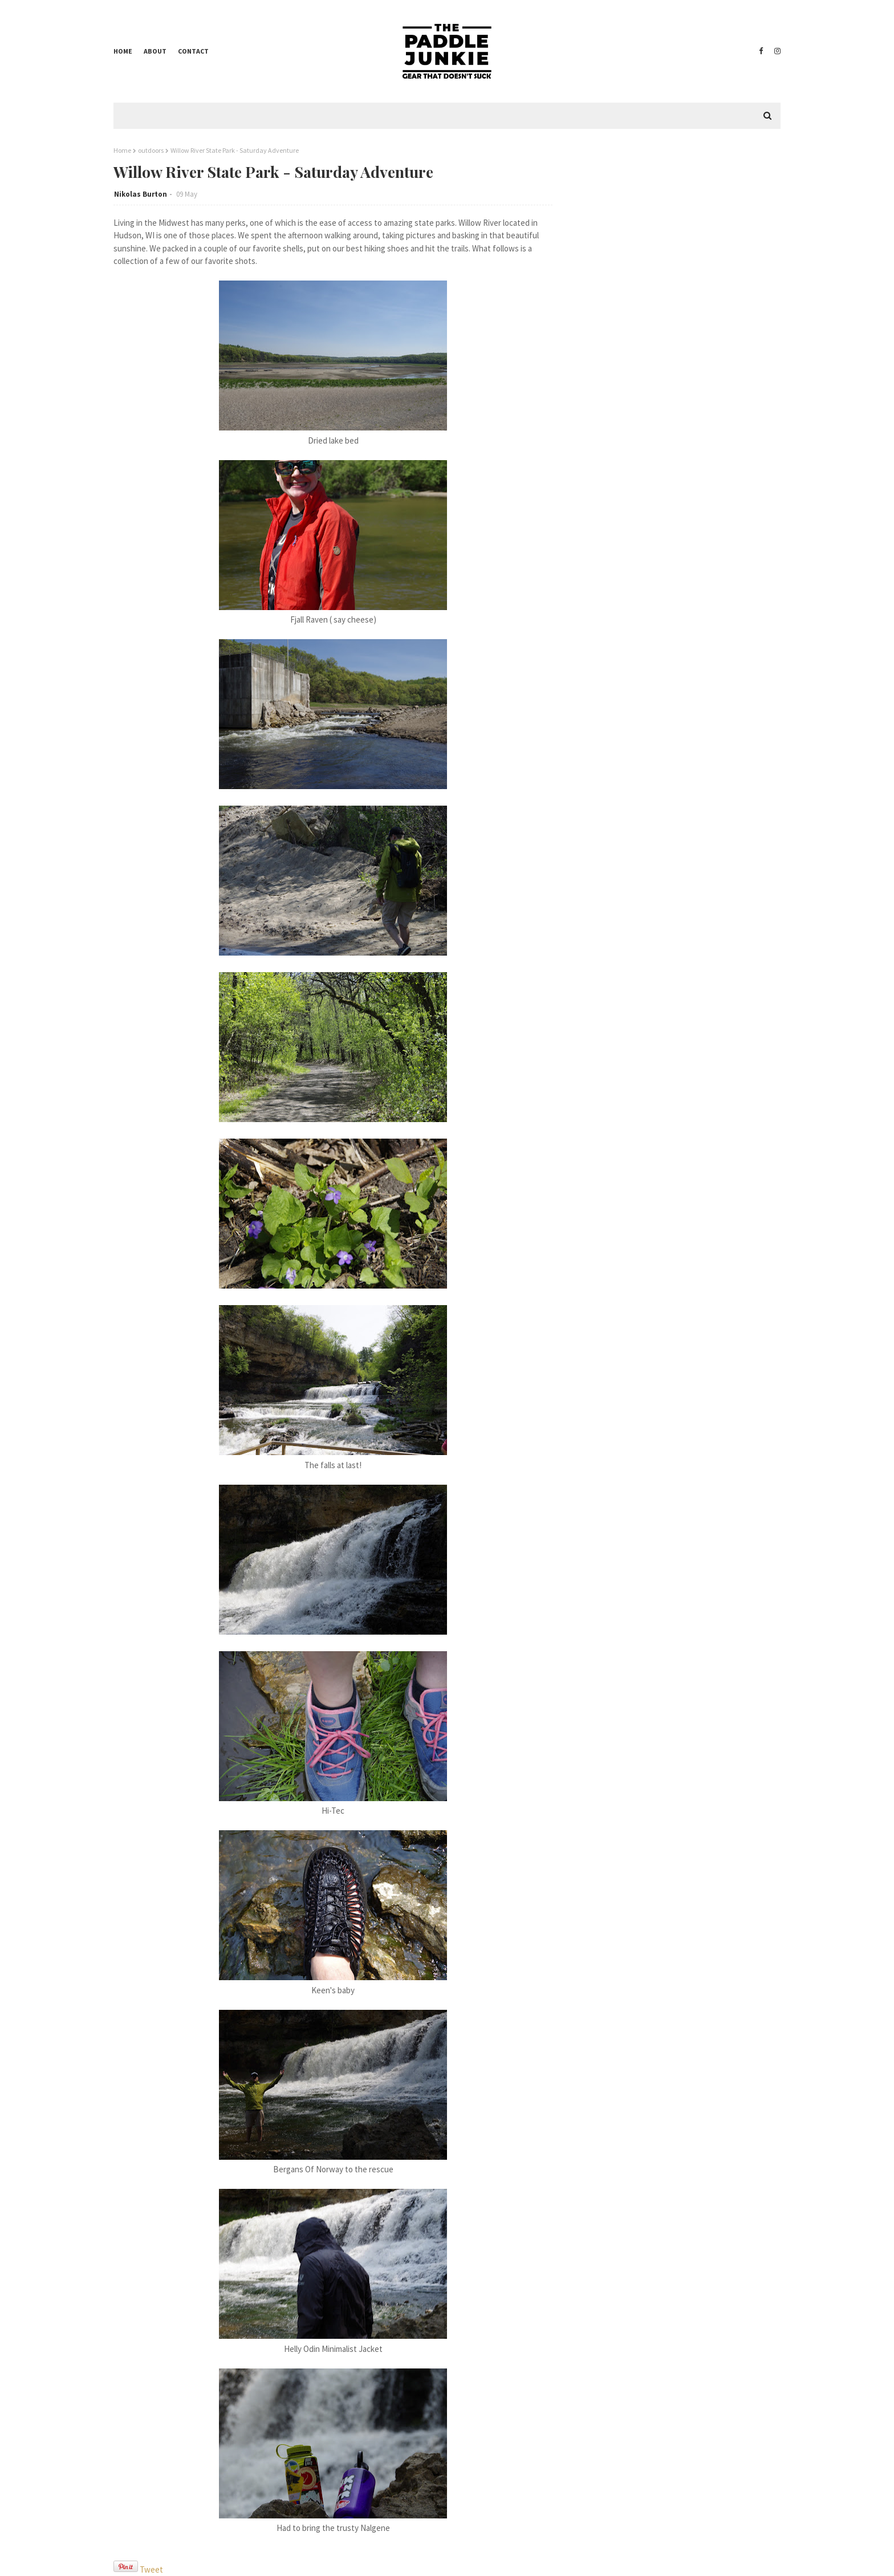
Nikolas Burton (140, 194)
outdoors (151, 150)
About (155, 51)
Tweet (151, 2569)
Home (122, 51)
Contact (193, 51)
